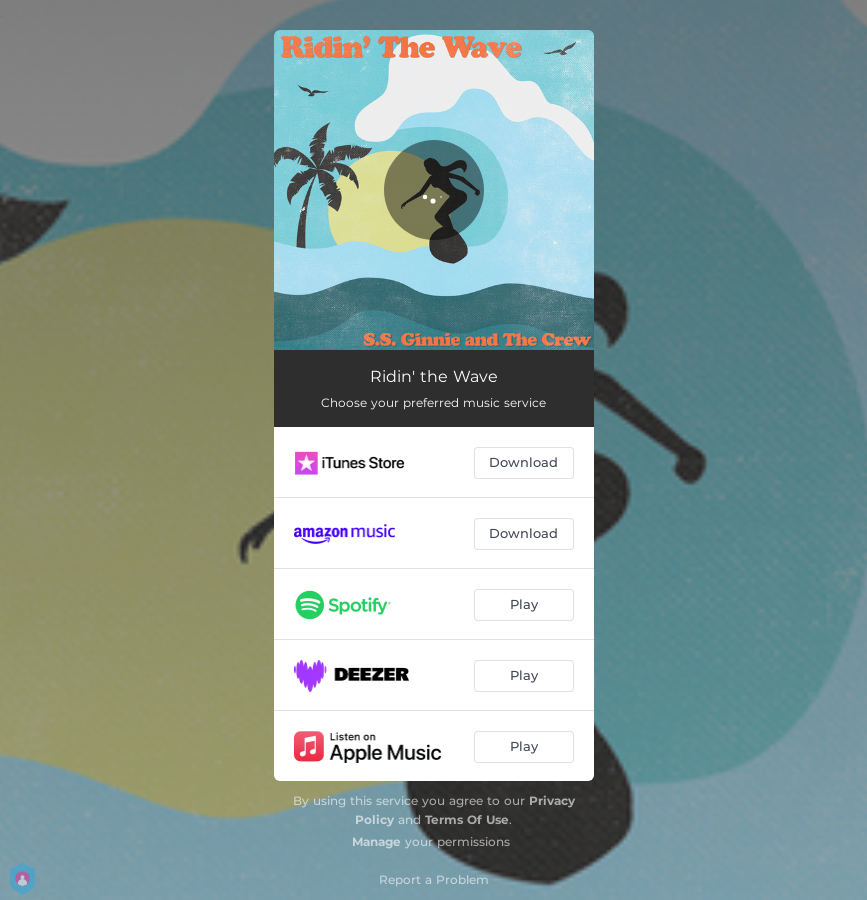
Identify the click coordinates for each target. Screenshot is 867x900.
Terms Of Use (467, 819)
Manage (376, 841)
